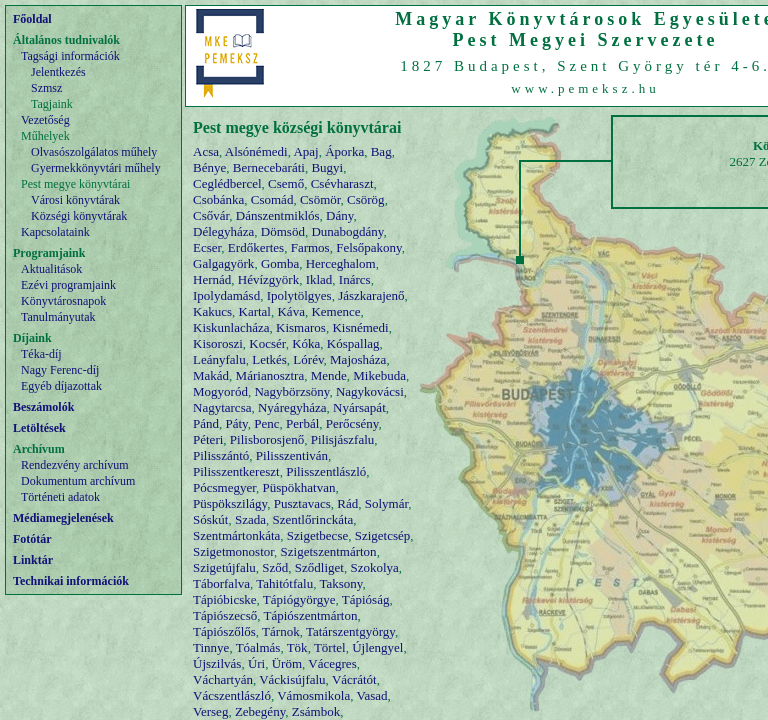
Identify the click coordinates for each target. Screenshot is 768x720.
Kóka (306, 343)
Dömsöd (283, 231)
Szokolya (374, 567)
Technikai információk (71, 581)
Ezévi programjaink (68, 285)
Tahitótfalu (284, 583)
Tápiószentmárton (311, 615)
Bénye (209, 167)
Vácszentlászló (232, 695)
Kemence (335, 311)
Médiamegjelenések (63, 518)
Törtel (330, 647)
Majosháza (358, 359)
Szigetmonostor (233, 551)
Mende (329, 375)
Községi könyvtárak (79, 216)
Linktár (33, 560)
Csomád (272, 199)
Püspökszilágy (230, 503)
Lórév (308, 359)
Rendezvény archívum (75, 465)
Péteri (208, 439)
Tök (297, 647)
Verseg (210, 711)
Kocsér (267, 343)
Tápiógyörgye (299, 599)
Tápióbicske (225, 599)
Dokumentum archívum (78, 481)
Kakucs (212, 311)
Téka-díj (41, 354)
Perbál (302, 423)
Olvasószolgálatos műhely (94, 152)
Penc (266, 423)
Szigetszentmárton (329, 551)
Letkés (269, 359)
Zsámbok (316, 711)
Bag (381, 151)
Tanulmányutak (58, 317)
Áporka (344, 151)
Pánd (206, 423)
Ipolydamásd (226, 295)
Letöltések (39, 428)
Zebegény (260, 711)
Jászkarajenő (371, 295)
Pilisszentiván (292, 455)
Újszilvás (217, 663)
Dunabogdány (347, 231)
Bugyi (327, 167)
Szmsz (46, 88)
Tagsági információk (70, 56)
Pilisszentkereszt (236, 471)
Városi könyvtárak (75, 200)
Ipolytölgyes (299, 295)
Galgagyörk (223, 263)
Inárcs (355, 279)
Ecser (207, 247)
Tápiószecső (225, 615)
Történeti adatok (60, 497)
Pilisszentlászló (326, 471)
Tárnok (281, 631)
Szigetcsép (383, 535)
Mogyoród (220, 391)
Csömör (320, 199)
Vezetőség (45, 120)
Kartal (255, 311)
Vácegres (332, 663)
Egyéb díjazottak (61, 386)
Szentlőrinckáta (312, 519)
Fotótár (32, 539)
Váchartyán (223, 679)
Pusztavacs (302, 503)
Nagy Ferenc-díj (60, 370)
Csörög (366, 199)
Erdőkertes (256, 247)
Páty (237, 423)
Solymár (387, 503)
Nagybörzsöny (291, 391)
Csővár (211, 215)
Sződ (275, 567)
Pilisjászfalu (343, 439)
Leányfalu (219, 359)
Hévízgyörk (268, 279)
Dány (339, 215)
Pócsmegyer (224, 487)
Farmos (310, 247)
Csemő (286, 183)
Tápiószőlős (224, 631)
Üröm (287, 663)
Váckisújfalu (292, 679)
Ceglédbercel (227, 183)
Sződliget (319, 567)
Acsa (206, 151)
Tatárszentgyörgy (350, 631)
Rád (347, 503)
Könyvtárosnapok (63, 301)
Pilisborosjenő (267, 439)
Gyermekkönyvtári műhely (96, 168)
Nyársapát (359, 407)
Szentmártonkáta (236, 535)
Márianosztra (270, 375)
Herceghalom (341, 263)
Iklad (319, 279)
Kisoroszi (218, 343)
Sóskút (210, 519)
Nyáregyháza (292, 407)
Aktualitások (51, 269)
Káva (290, 311)
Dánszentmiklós (278, 215)
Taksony (340, 583)
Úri (256, 663)
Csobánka (218, 199)
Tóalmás (258, 647)
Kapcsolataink (55, 232)
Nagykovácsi (370, 391)
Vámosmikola (313, 695)
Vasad (371, 695)
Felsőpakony (369, 247)
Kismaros (301, 327)
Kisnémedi (360, 327)
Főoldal (32, 19)
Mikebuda (379, 375)
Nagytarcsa (222, 407)
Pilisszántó (221, 455)
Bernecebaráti (269, 167)
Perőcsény (352, 423)
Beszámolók (43, 407)
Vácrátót (354, 679)
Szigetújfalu (224, 567)
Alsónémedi (256, 151)
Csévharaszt (342, 183)
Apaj (305, 151)
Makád (211, 375)
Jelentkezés (58, 72)
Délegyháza (223, 231)
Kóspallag (353, 343)
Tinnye (211, 647)
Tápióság (366, 599)
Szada (250, 519)
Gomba (280, 263)
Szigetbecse (317, 535)
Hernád (212, 279)
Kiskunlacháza (231, 327)
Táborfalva (221, 583)
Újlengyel (377, 647)
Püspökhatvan (299, 487)
